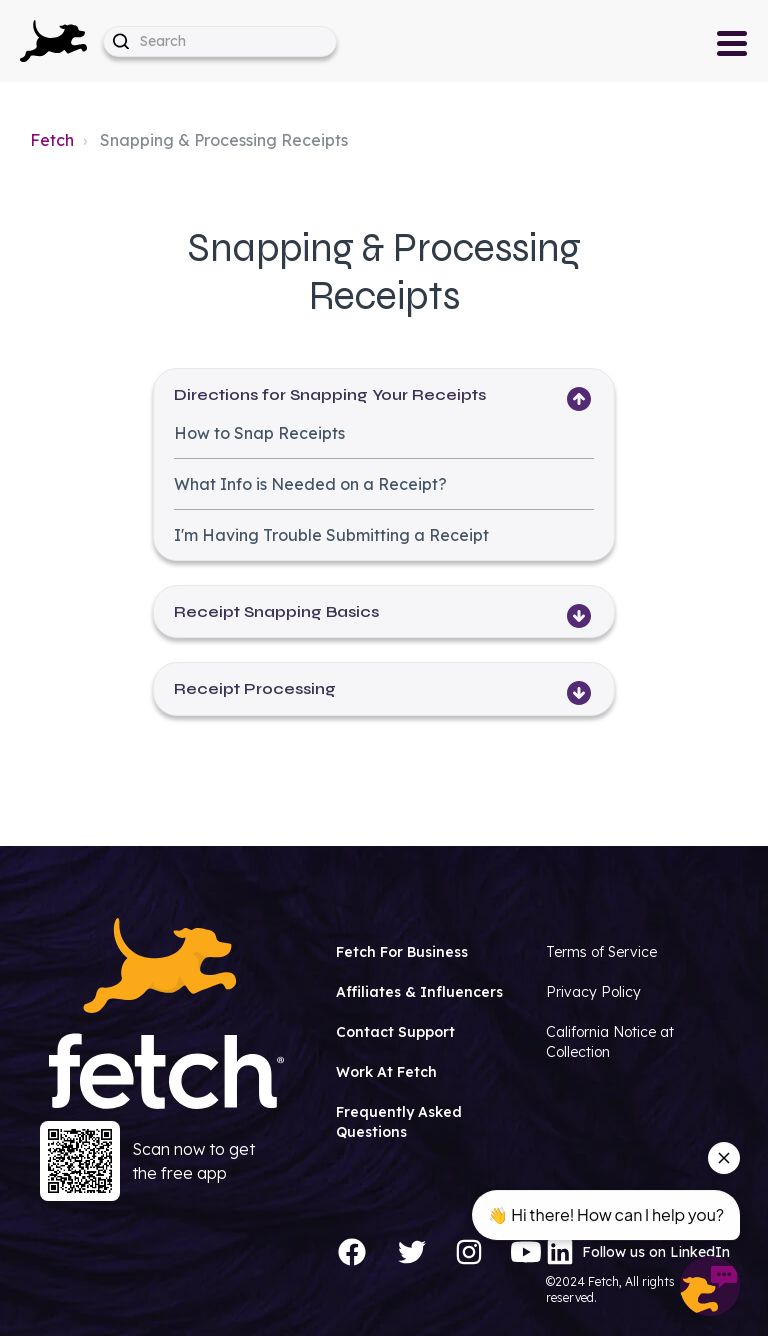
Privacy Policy (593, 992)
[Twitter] (412, 1252)
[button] (53, 41)
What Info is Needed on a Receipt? (310, 484)
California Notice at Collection (610, 1042)
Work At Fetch (386, 1072)
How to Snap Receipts (259, 433)
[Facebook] (352, 1252)
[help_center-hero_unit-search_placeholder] (220, 41)
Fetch (52, 140)
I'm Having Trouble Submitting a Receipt (331, 535)
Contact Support (395, 1032)
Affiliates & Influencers (419, 992)
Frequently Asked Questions (399, 1122)
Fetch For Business (402, 952)
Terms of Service (601, 952)
